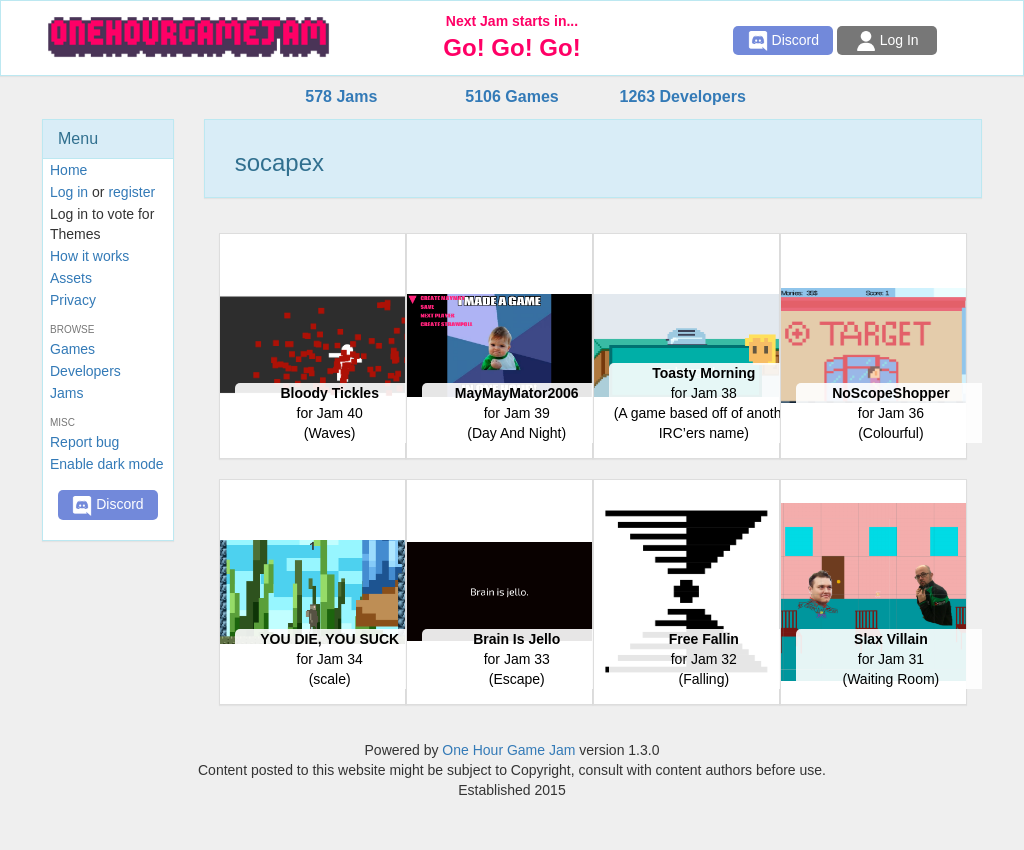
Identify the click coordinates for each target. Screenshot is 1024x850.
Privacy (73, 300)
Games (72, 349)
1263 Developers (682, 96)
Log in (69, 192)
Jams (66, 393)
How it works (89, 256)
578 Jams (341, 96)
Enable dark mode (107, 464)
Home (68, 170)
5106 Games (511, 96)
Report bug (84, 442)
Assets (71, 278)
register (131, 192)
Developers (85, 371)
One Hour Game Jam (508, 750)
